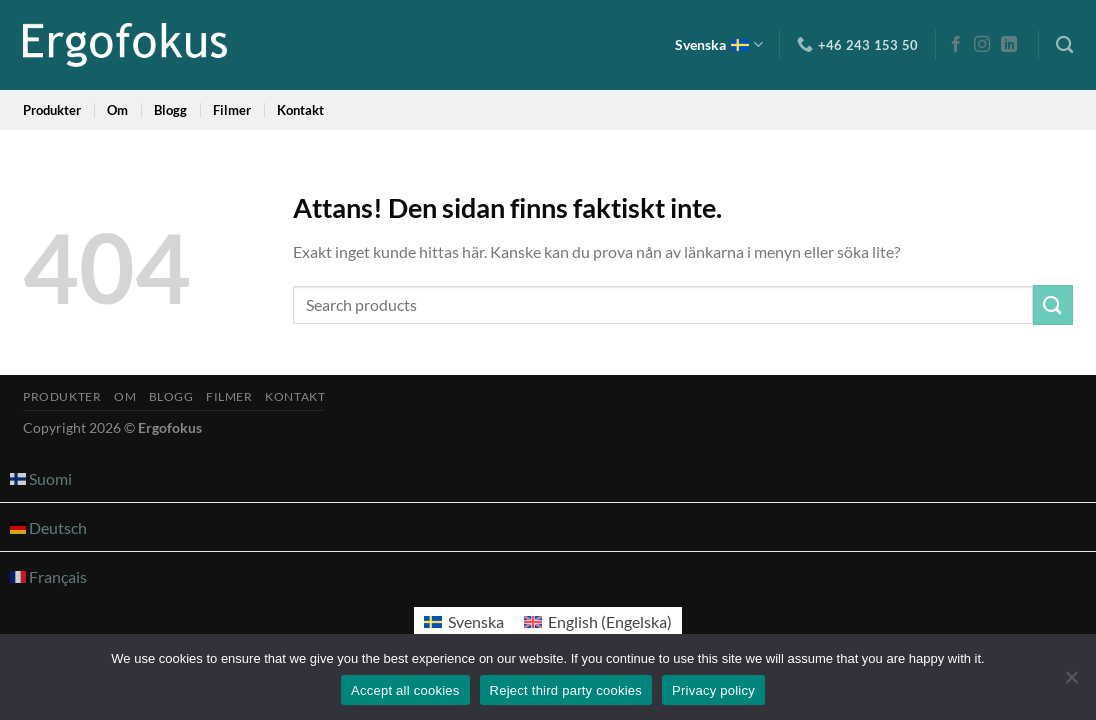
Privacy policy (713, 690)
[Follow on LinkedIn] (1009, 45)
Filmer (232, 110)
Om (117, 110)
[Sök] (1064, 45)
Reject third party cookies (566, 690)
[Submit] (1053, 304)
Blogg (170, 110)
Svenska (718, 44)
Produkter (52, 110)
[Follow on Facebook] (956, 45)
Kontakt (300, 110)
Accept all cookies (405, 690)
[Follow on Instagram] (982, 45)
